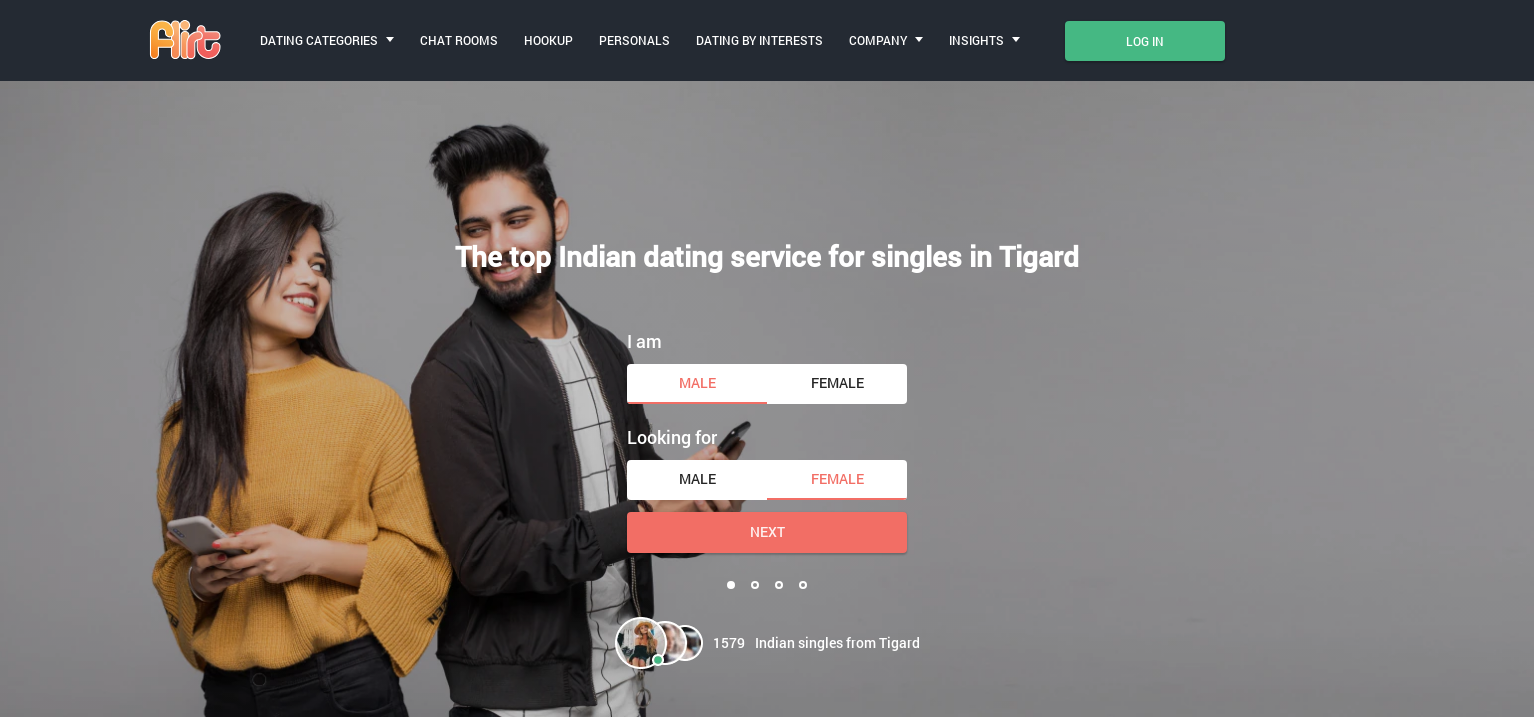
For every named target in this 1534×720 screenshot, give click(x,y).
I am (644, 341)
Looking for (672, 437)
